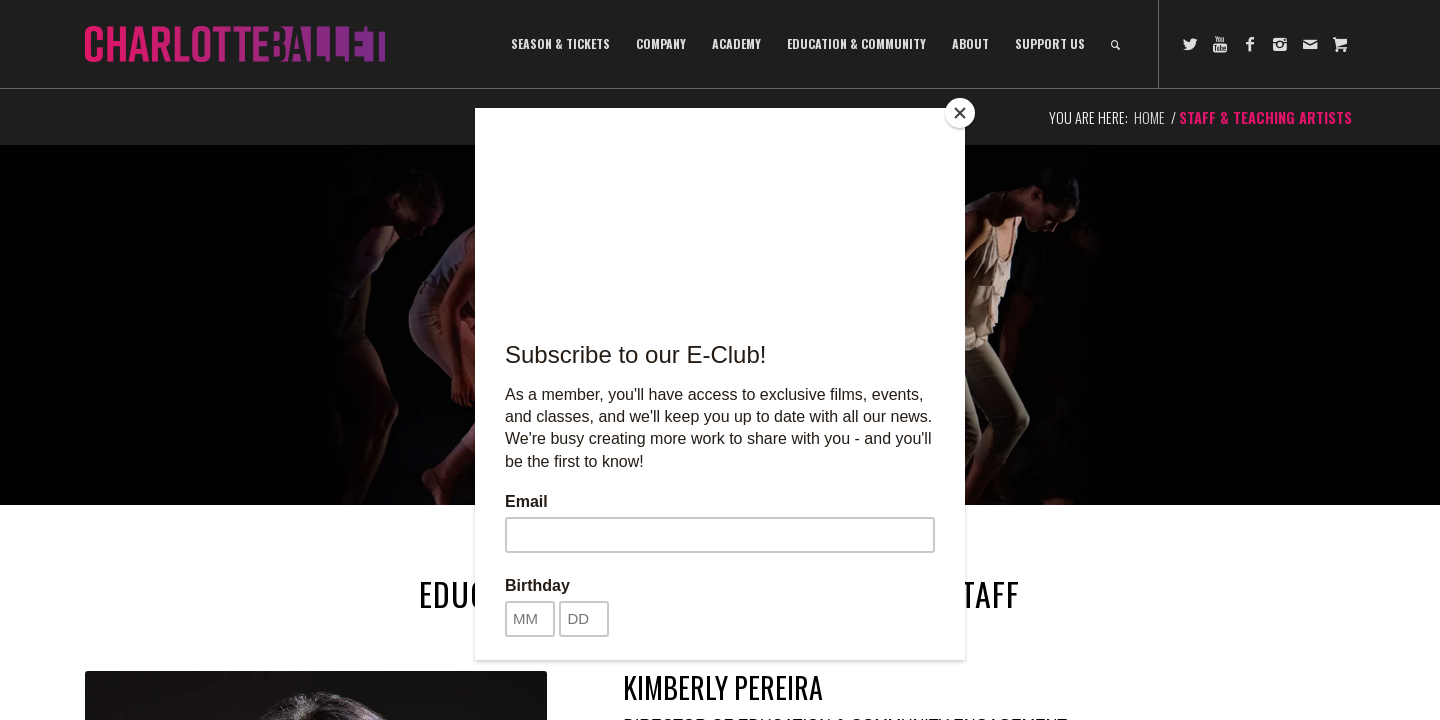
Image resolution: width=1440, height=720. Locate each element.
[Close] (960, 113)
